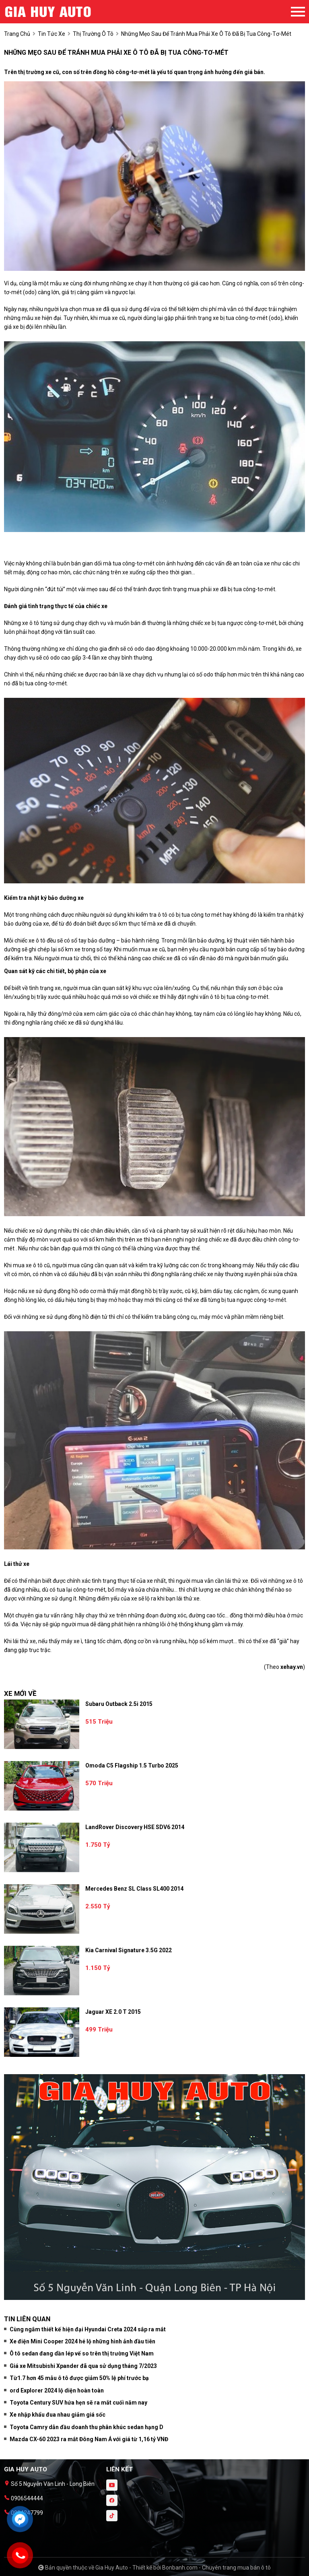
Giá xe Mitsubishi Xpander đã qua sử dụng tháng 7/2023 (83, 2366)
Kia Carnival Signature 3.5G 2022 (128, 1950)
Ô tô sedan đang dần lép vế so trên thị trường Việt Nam (82, 2353)
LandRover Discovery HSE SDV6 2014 (134, 1827)
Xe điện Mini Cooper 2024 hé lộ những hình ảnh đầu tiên (82, 2341)
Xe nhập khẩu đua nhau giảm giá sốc (57, 2414)
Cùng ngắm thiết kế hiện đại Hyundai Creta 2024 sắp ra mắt (88, 2329)
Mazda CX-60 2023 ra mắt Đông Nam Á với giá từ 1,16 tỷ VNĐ (89, 2439)
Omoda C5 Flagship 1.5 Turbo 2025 (131, 1765)
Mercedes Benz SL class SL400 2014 (134, 1888)
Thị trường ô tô (93, 34)
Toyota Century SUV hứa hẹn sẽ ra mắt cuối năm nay (78, 2402)
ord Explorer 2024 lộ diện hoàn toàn (57, 2390)
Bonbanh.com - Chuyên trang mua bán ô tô (216, 2567)
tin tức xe (51, 34)
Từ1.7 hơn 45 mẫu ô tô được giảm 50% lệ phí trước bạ (79, 2378)
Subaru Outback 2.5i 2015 (118, 1704)
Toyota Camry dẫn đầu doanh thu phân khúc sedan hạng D (86, 2427)
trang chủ (17, 34)
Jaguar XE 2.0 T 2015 (113, 2012)
